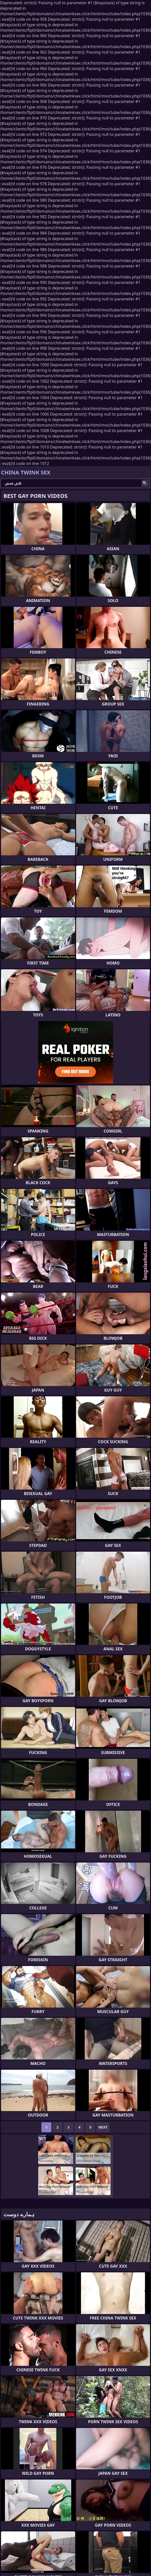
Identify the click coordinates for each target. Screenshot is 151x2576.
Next (103, 2127)
